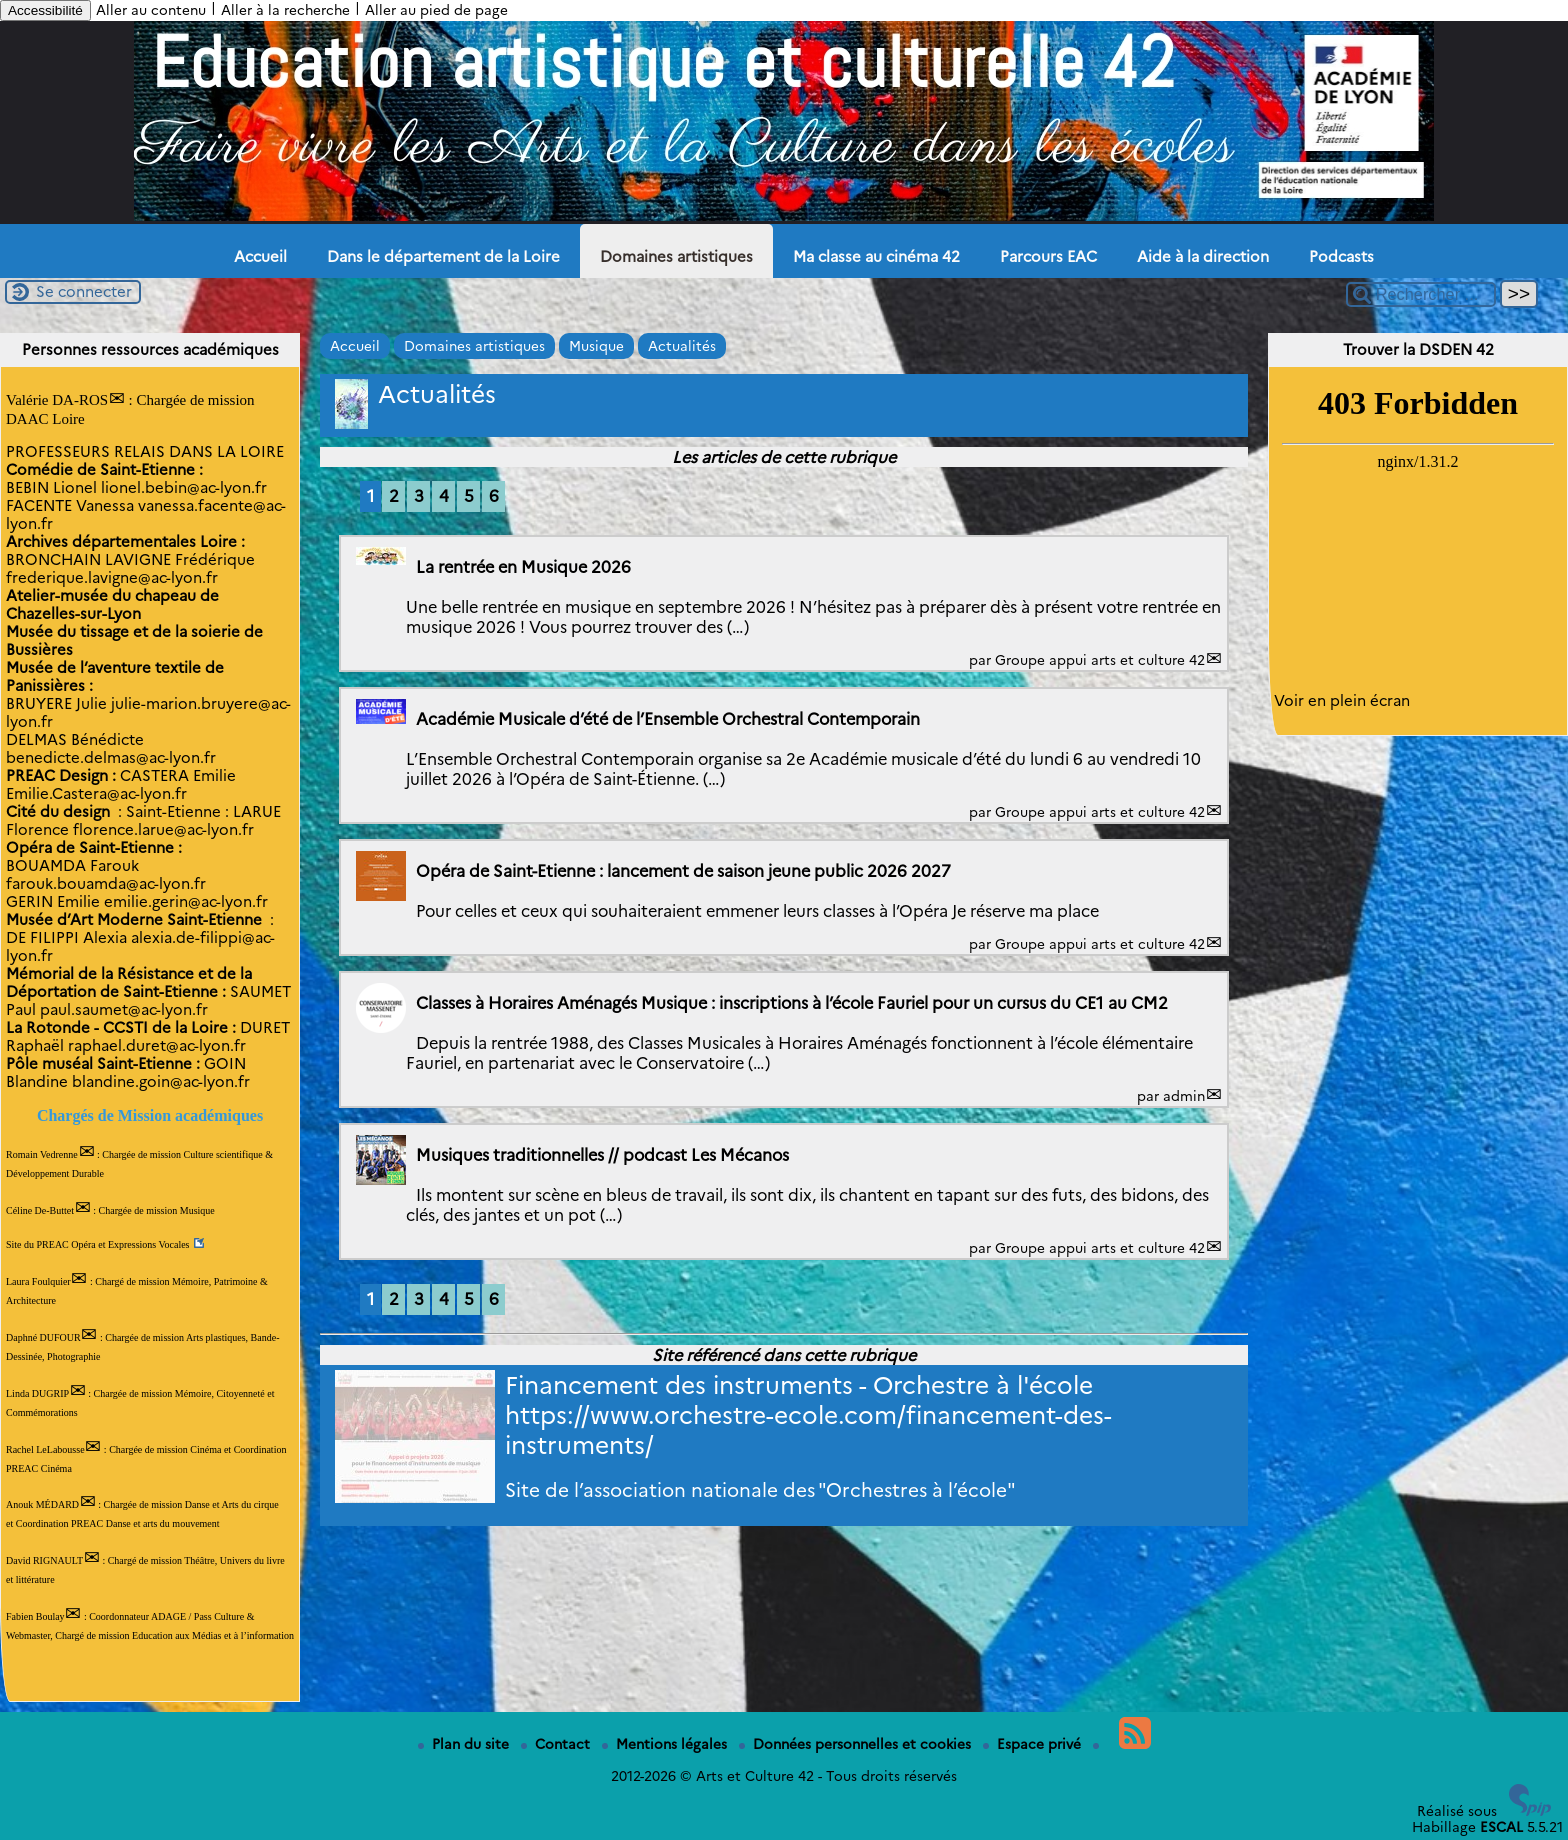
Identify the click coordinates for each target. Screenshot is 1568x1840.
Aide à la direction (1203, 257)
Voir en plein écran (1342, 701)
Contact (557, 1744)
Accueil (260, 257)
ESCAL (1501, 1827)
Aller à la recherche (285, 10)
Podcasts (1341, 257)
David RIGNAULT (44, 1560)
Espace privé (1034, 1744)
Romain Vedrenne (42, 1154)
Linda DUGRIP (37, 1393)
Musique (596, 346)
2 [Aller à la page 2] (394, 496)
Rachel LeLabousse (45, 1449)
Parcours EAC (1048, 257)
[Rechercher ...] (1421, 294)
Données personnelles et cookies (857, 1744)
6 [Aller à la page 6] (494, 496)
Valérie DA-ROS (57, 400)
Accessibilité (45, 10)
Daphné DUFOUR (43, 1337)
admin (1184, 1096)
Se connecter (84, 292)
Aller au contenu (151, 10)
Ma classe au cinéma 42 (876, 257)
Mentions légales (666, 1744)
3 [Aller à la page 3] (419, 496)
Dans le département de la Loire (443, 257)
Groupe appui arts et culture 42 (1100, 660)
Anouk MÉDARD (42, 1504)
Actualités (682, 346)
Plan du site (465, 1744)
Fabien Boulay (35, 1616)
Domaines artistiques (676, 257)
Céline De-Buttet (40, 1210)
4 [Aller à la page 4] (444, 496)
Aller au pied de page (436, 10)
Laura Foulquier (38, 1281)
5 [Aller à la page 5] (469, 496)
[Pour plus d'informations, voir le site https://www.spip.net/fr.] (1530, 1811)
